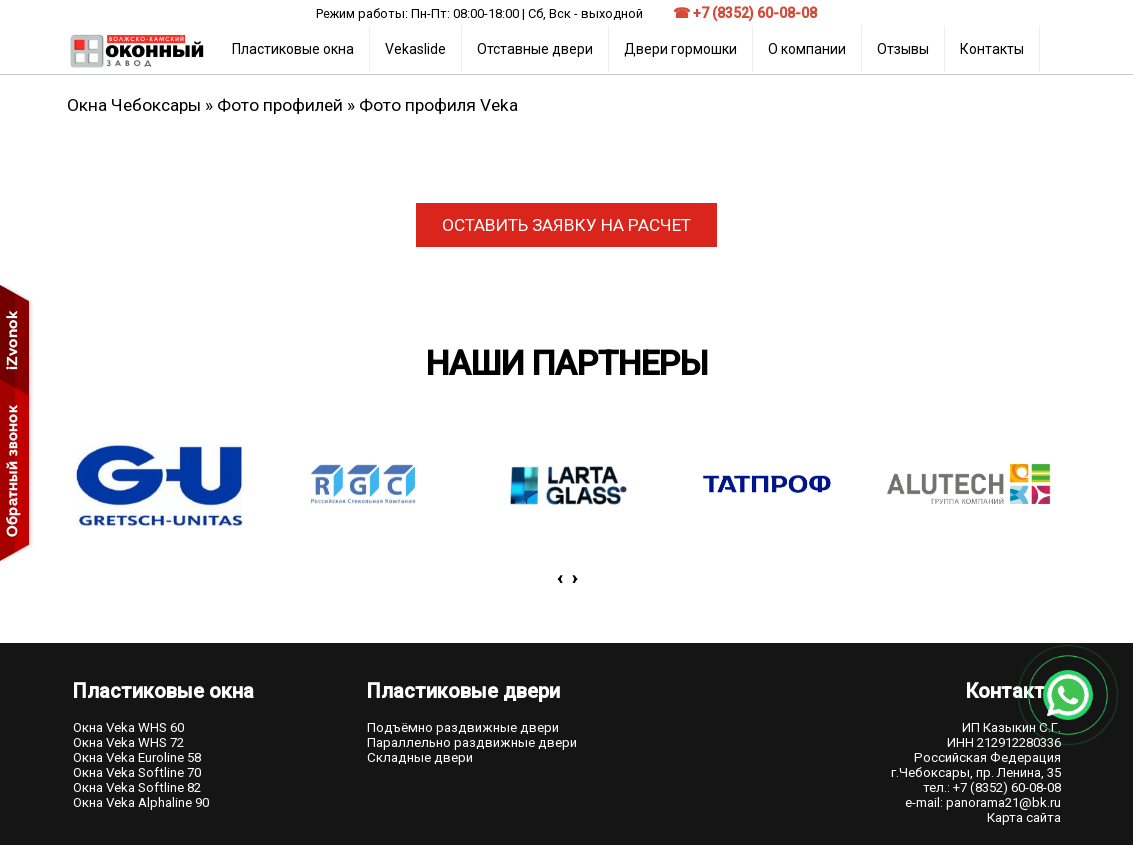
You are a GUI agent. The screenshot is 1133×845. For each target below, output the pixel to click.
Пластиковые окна (293, 49)
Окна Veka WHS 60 (128, 727)
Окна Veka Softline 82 (137, 787)
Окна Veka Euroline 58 (137, 757)
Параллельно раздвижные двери (472, 742)
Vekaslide (415, 49)
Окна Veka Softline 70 (137, 772)
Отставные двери (535, 49)
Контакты (992, 49)
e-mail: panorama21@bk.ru (983, 802)
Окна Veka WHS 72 (128, 742)
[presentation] (559, 578)
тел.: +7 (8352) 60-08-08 (992, 787)
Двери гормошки (680, 49)
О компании (807, 49)
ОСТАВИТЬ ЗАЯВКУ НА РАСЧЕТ (566, 225)
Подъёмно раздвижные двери (463, 727)
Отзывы (903, 49)
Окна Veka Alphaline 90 (141, 802)
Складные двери (420, 757)
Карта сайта (1024, 817)
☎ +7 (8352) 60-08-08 (745, 13)
